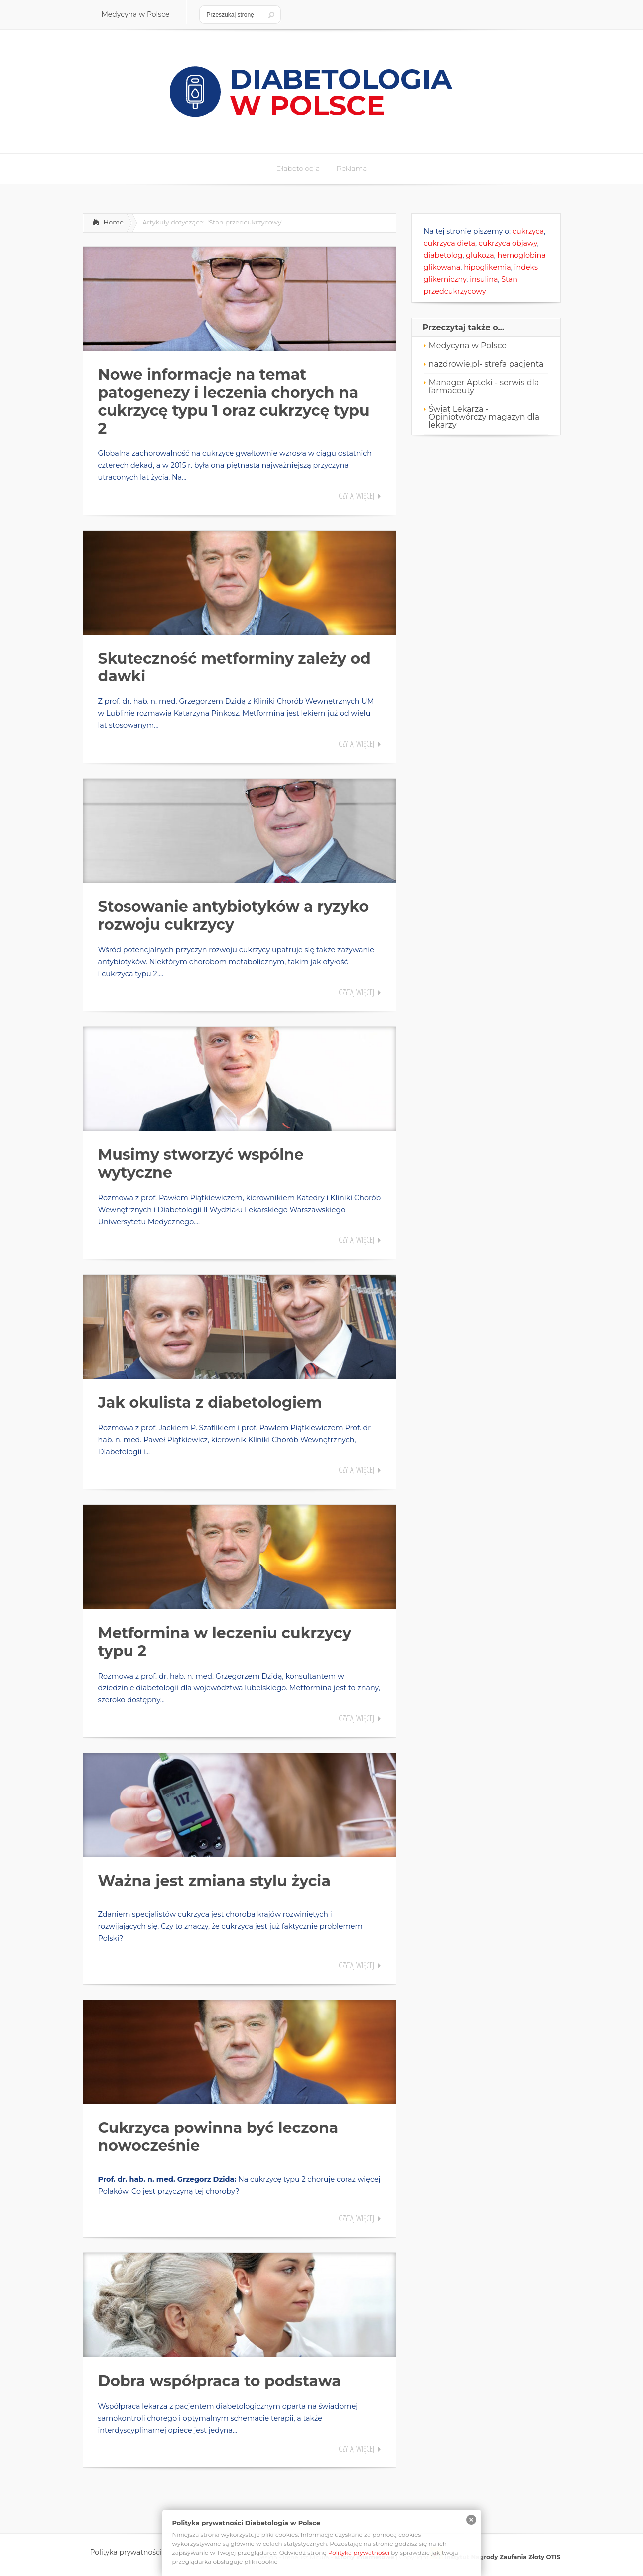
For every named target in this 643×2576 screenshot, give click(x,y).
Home (114, 222)
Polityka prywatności (359, 2552)
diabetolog (443, 255)
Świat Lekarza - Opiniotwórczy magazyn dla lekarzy (484, 417)
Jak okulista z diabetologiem (210, 1402)
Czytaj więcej (356, 496)
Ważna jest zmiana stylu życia (214, 1881)
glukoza (480, 255)
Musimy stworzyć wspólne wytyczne (201, 1163)
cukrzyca (528, 231)
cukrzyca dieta (449, 243)
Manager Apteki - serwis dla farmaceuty (484, 386)
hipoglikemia (487, 267)
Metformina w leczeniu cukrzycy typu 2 (225, 1642)
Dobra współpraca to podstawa (219, 2381)
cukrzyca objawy (508, 243)
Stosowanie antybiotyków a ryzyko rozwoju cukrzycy (233, 915)
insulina (484, 279)
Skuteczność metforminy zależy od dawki (234, 667)
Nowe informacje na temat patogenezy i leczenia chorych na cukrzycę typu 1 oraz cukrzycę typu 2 (234, 401)
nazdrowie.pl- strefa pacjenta (486, 364)
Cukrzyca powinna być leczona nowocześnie (218, 2137)
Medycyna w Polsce (468, 345)
